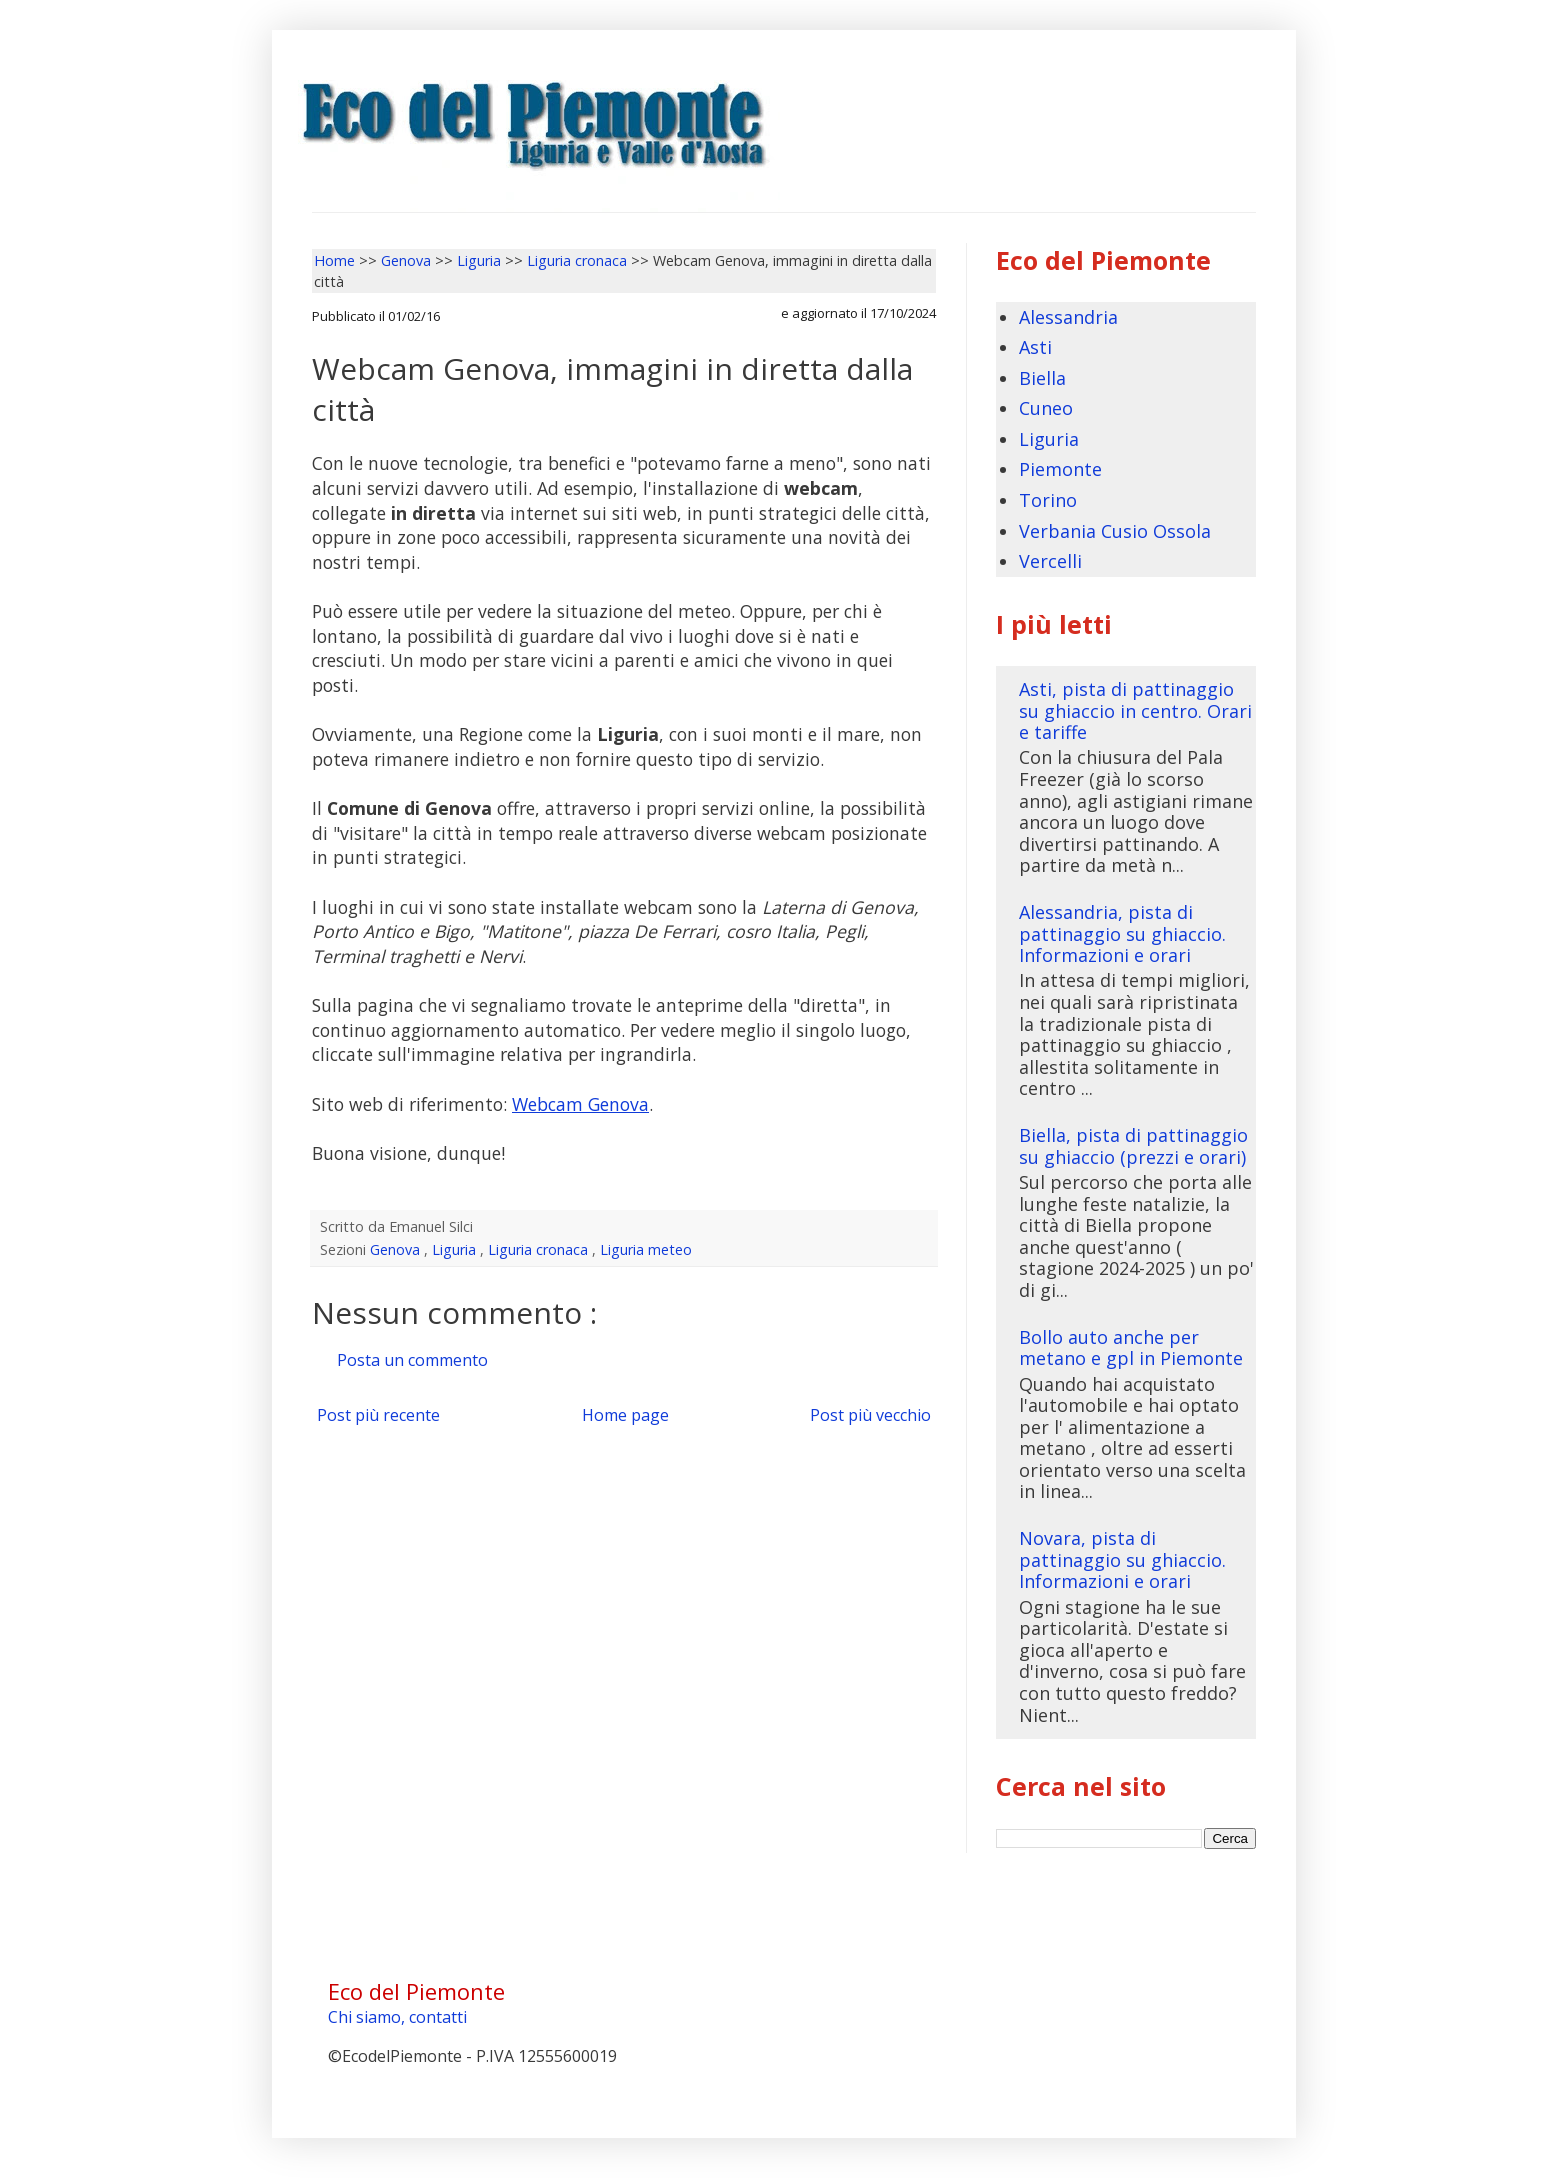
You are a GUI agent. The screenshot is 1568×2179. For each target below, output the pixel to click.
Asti (1035, 347)
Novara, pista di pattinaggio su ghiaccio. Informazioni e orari (1122, 1559)
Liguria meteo (646, 1249)
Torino (1048, 500)
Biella (1042, 378)
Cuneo (1046, 408)
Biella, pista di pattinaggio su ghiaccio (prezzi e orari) (1133, 1146)
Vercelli (1050, 561)
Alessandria (1068, 317)
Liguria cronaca (540, 1249)
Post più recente (378, 1415)
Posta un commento (412, 1360)
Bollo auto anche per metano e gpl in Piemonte (1131, 1348)
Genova (397, 1249)
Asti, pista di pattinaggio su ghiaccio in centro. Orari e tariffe (1135, 710)
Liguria (456, 1249)
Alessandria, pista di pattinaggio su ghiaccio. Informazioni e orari (1122, 933)
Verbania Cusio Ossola (1115, 531)
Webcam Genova (580, 1104)
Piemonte (1060, 469)
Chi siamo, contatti (397, 2017)
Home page (625, 1415)
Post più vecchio (870, 1415)
